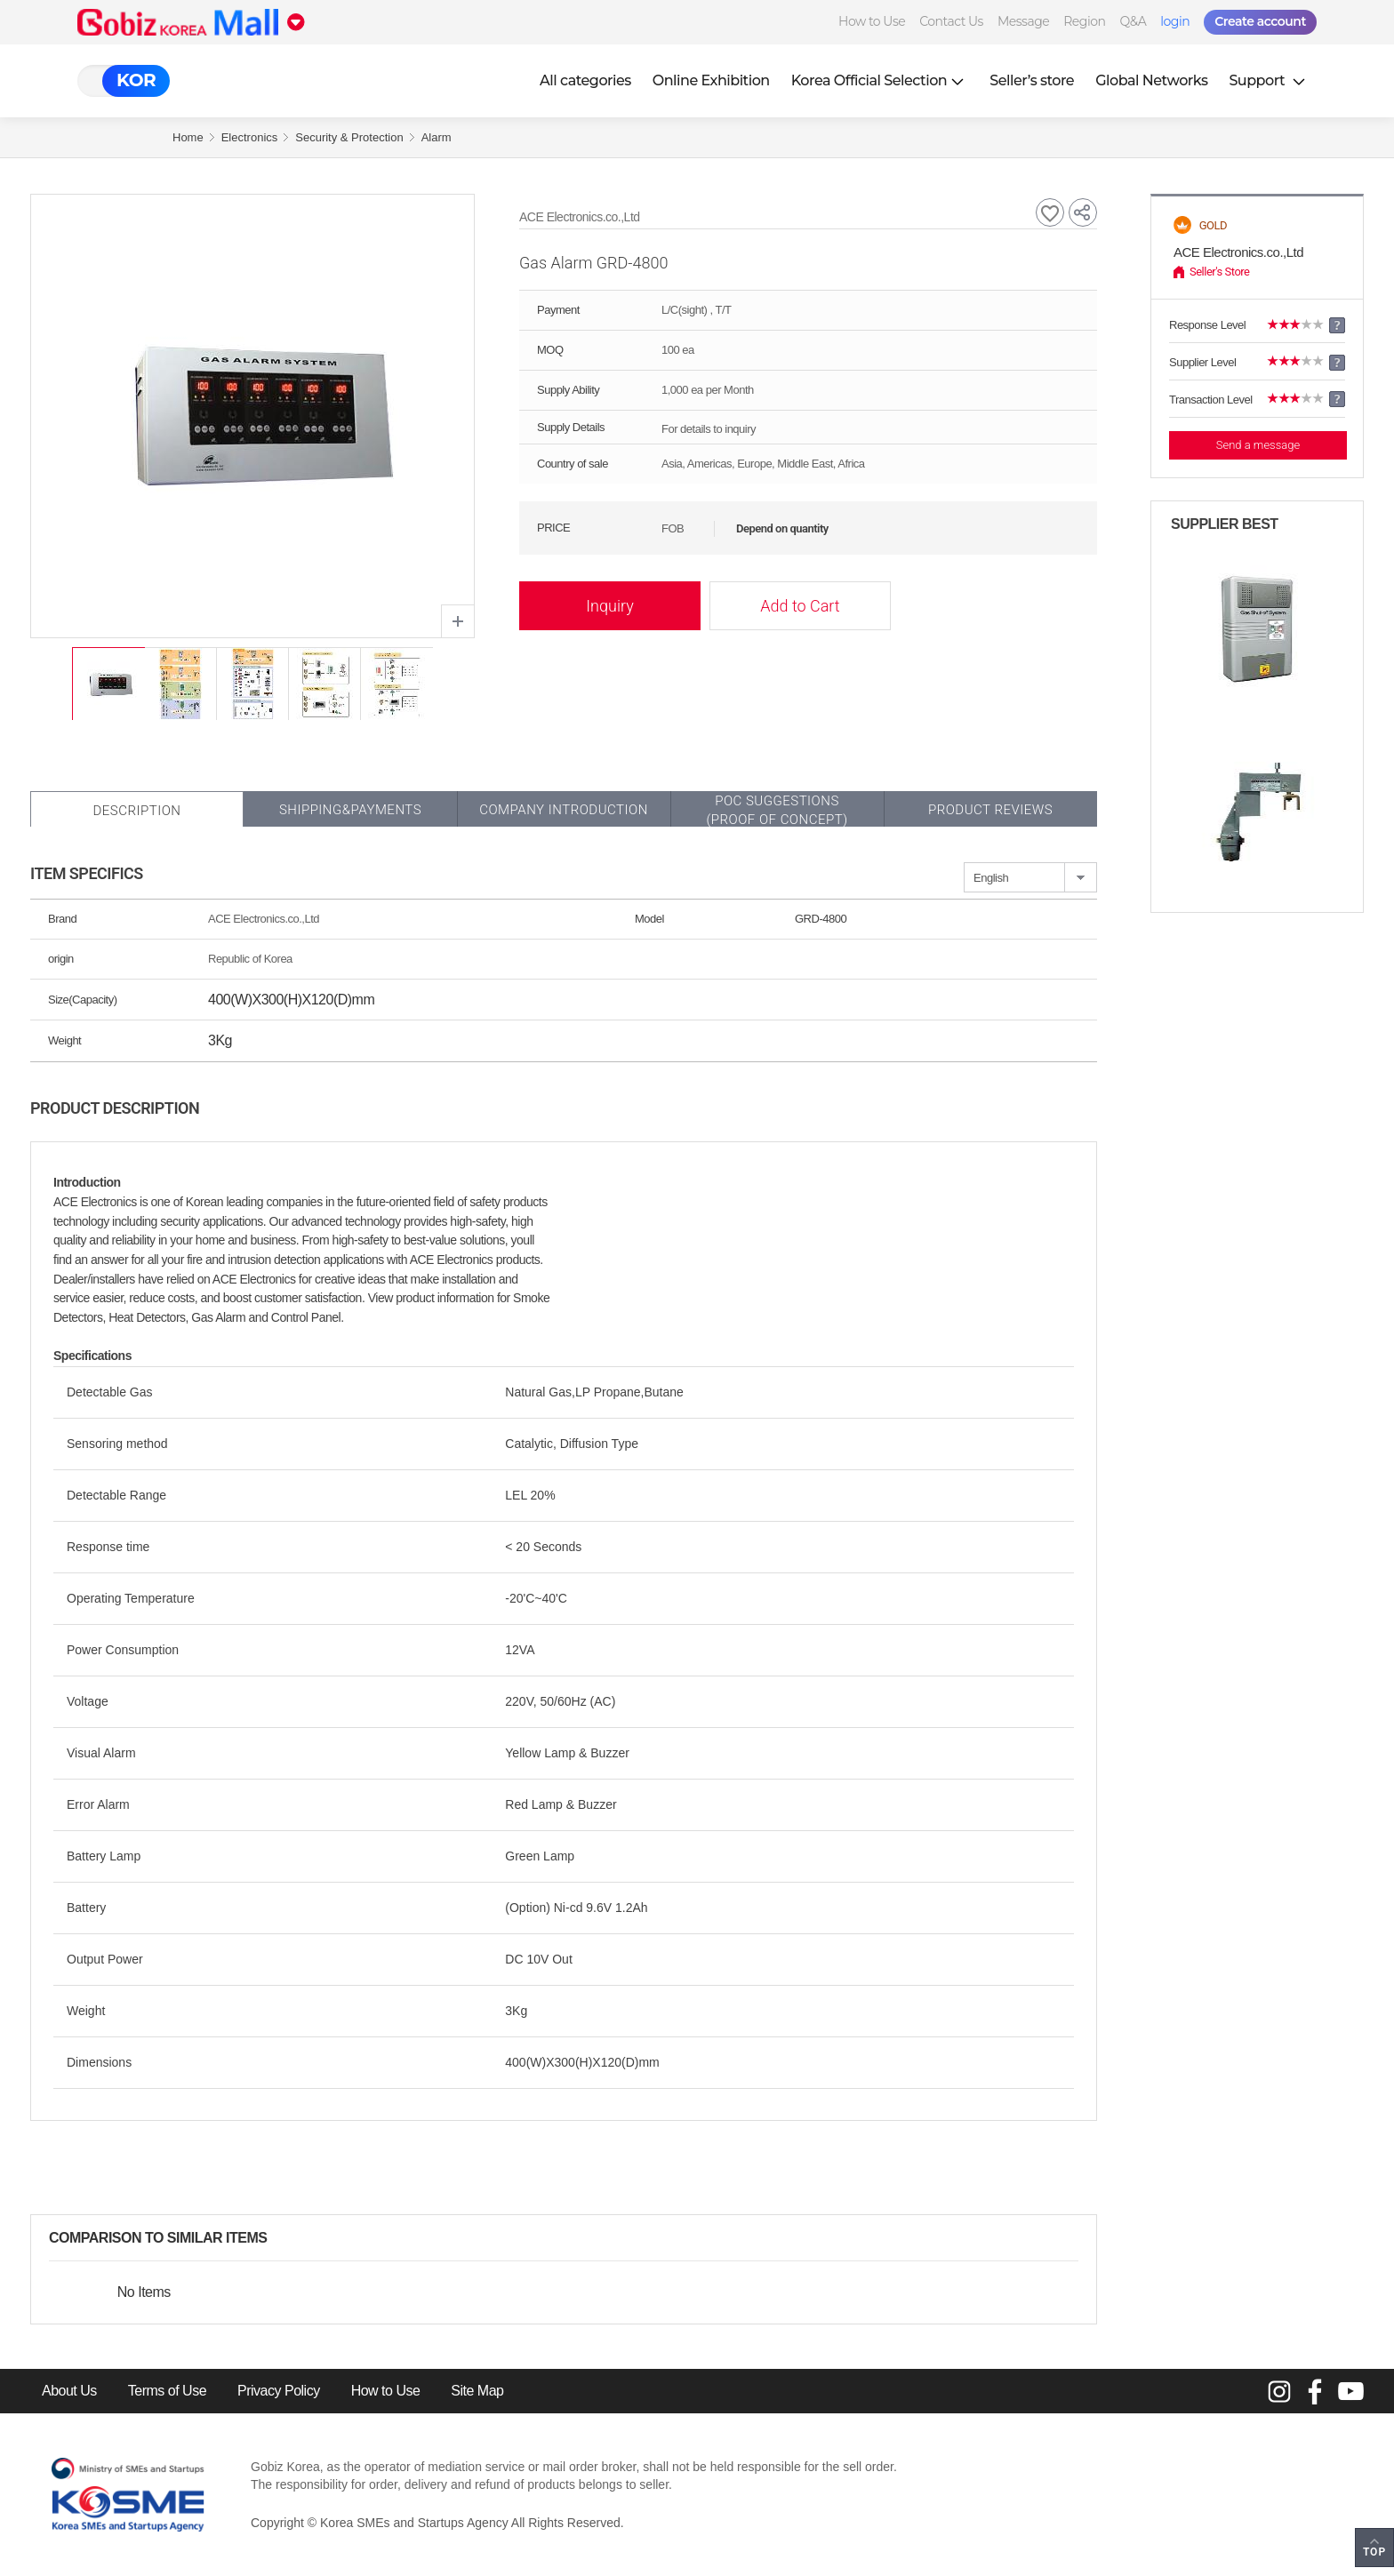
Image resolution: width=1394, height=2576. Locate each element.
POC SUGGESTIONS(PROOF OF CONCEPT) (776, 810)
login (1175, 21)
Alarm (436, 137)
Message (1023, 21)
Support (1269, 80)
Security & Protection (349, 137)
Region (1084, 21)
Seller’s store (1031, 80)
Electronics (249, 137)
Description (136, 811)
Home (188, 137)
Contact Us (951, 21)
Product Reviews (990, 810)
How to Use (871, 21)
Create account (1260, 21)
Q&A (1132, 21)
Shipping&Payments (350, 810)
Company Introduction (563, 810)
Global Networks (1151, 80)
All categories (585, 80)
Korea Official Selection (880, 80)
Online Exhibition (711, 80)
